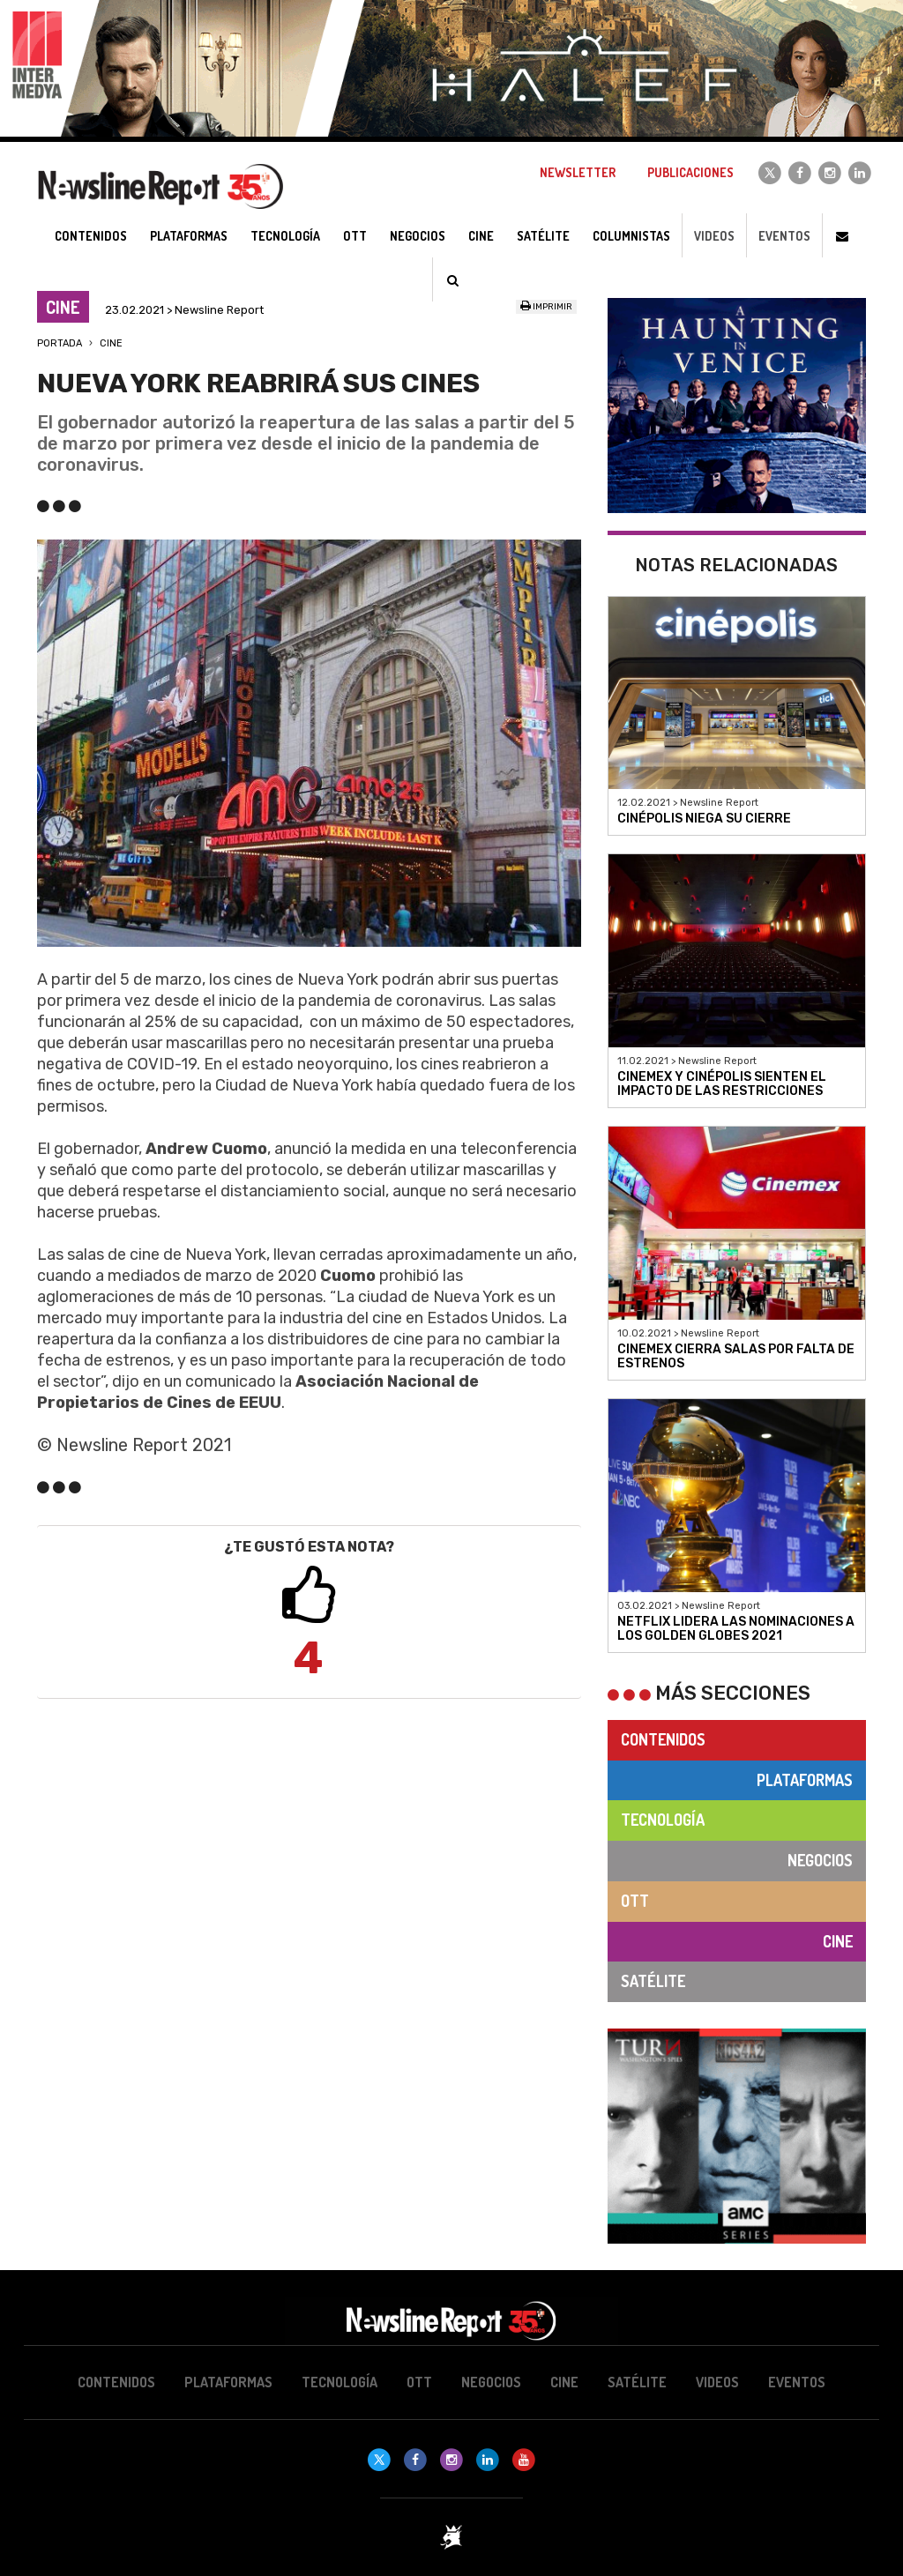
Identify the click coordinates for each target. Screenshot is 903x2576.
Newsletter (578, 172)
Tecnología (663, 1819)
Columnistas (631, 235)
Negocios (820, 1860)
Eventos (784, 235)
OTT (635, 1900)
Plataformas (805, 1780)
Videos (714, 235)
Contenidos (663, 1739)
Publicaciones (690, 172)
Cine (111, 343)
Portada (59, 343)
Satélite (653, 1981)
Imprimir (546, 307)
